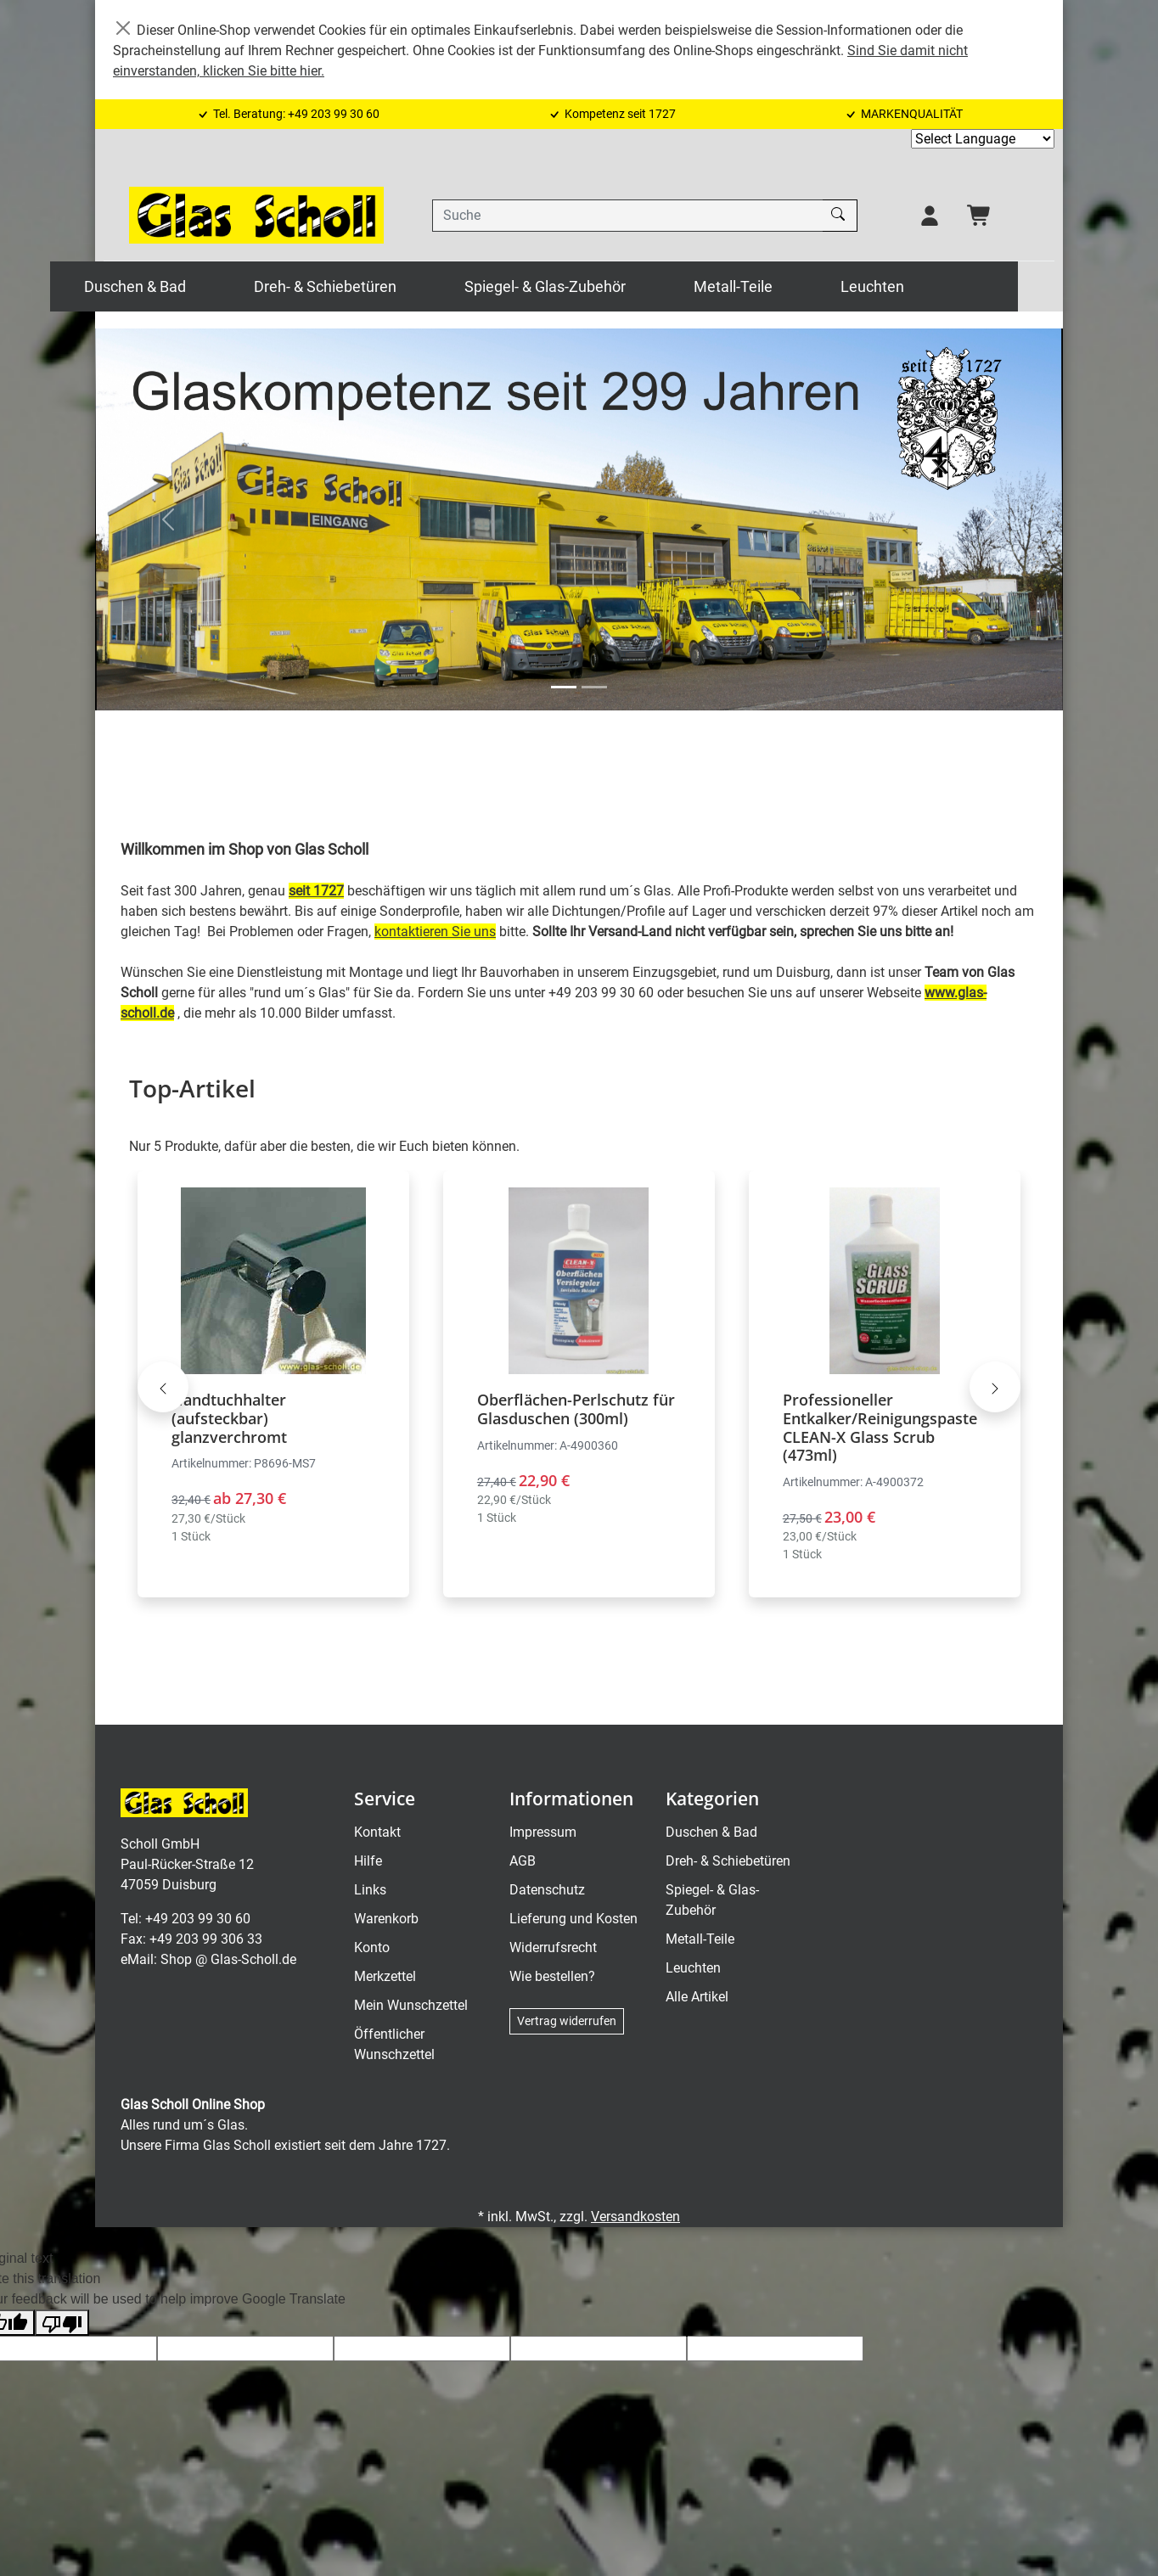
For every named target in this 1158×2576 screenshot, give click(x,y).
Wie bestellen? (552, 1977)
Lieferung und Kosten (573, 1919)
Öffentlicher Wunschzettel (394, 2045)
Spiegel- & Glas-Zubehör (590, 286)
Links (370, 1891)
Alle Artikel (697, 1998)
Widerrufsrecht (553, 1948)
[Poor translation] (62, 2323)
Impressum (542, 1833)
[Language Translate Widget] (982, 139)
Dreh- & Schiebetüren (370, 286)
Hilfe (368, 1862)
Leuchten (917, 286)
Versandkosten (635, 2217)
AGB (522, 1862)
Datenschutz (547, 1891)
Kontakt (377, 1833)
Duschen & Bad (180, 286)
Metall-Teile (778, 286)
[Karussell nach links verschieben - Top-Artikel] (163, 1386)
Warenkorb (386, 1919)
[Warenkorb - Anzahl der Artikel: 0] (979, 215)
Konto (372, 1948)
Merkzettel (385, 1977)
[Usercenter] (929, 215)
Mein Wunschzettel (411, 2006)
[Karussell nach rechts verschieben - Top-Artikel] (995, 1386)
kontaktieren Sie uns (435, 931)
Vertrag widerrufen (566, 2022)
